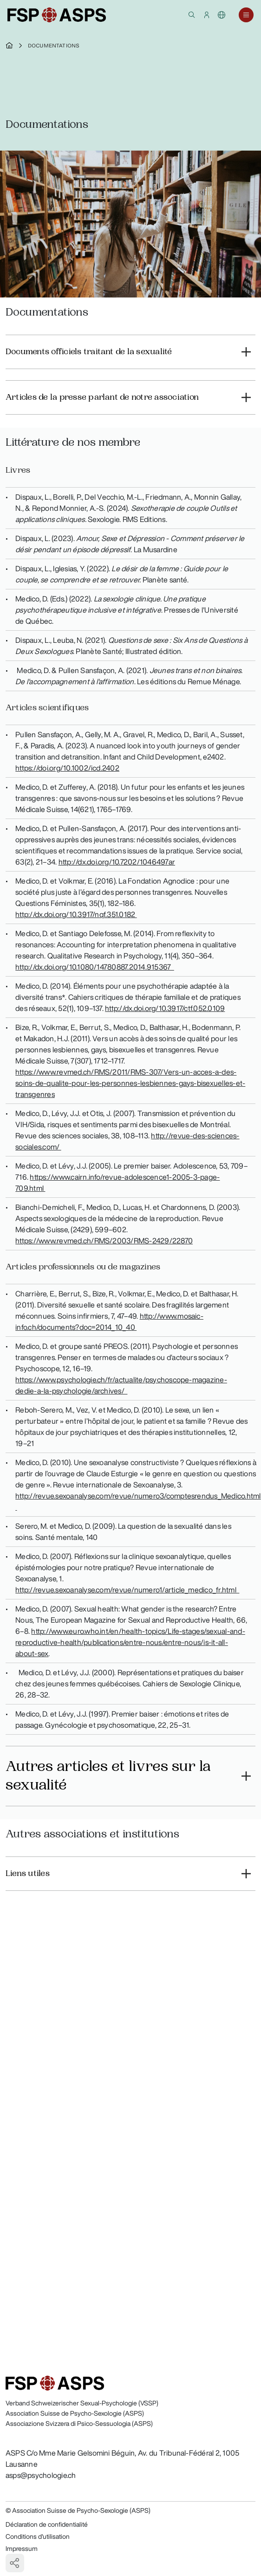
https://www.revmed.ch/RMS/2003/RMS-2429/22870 (104, 1240)
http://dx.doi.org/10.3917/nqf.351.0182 (76, 914)
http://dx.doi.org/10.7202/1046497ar (117, 861)
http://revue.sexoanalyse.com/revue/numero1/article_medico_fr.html (127, 1589)
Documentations (53, 45)
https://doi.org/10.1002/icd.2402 (67, 768)
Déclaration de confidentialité (47, 2524)
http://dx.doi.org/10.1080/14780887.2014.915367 (94, 967)
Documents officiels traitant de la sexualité (89, 352)
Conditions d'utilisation (38, 2536)
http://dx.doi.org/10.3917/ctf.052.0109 (165, 1008)
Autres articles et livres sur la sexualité (108, 1775)
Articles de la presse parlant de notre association (102, 397)
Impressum (22, 2548)
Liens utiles (28, 1873)
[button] (192, 15)
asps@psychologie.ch (41, 2475)
